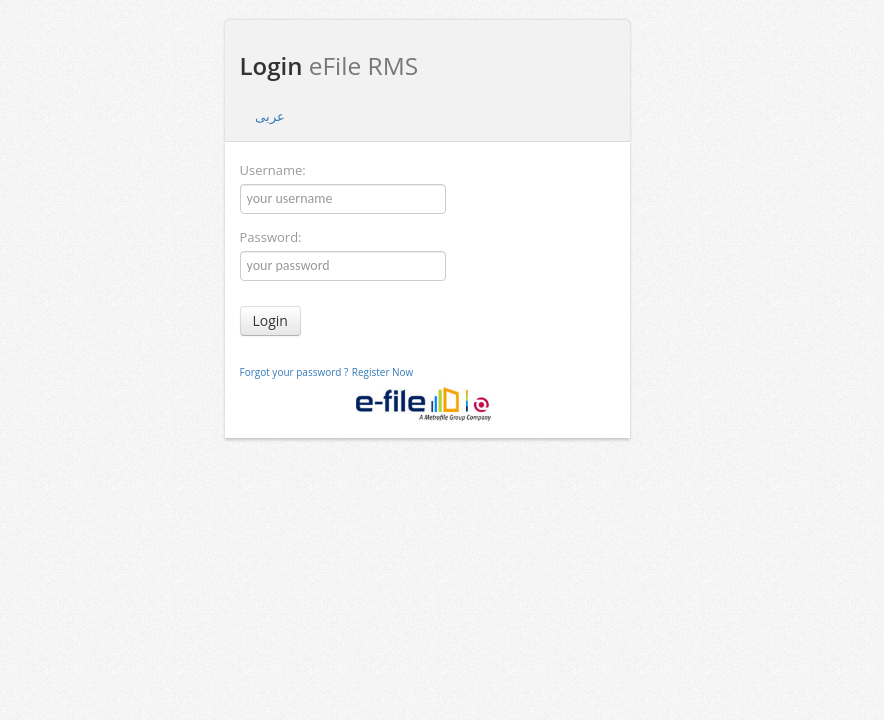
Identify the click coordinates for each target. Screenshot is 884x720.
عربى (270, 116)
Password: (271, 237)
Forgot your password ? (294, 372)
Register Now (383, 372)
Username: (273, 170)
